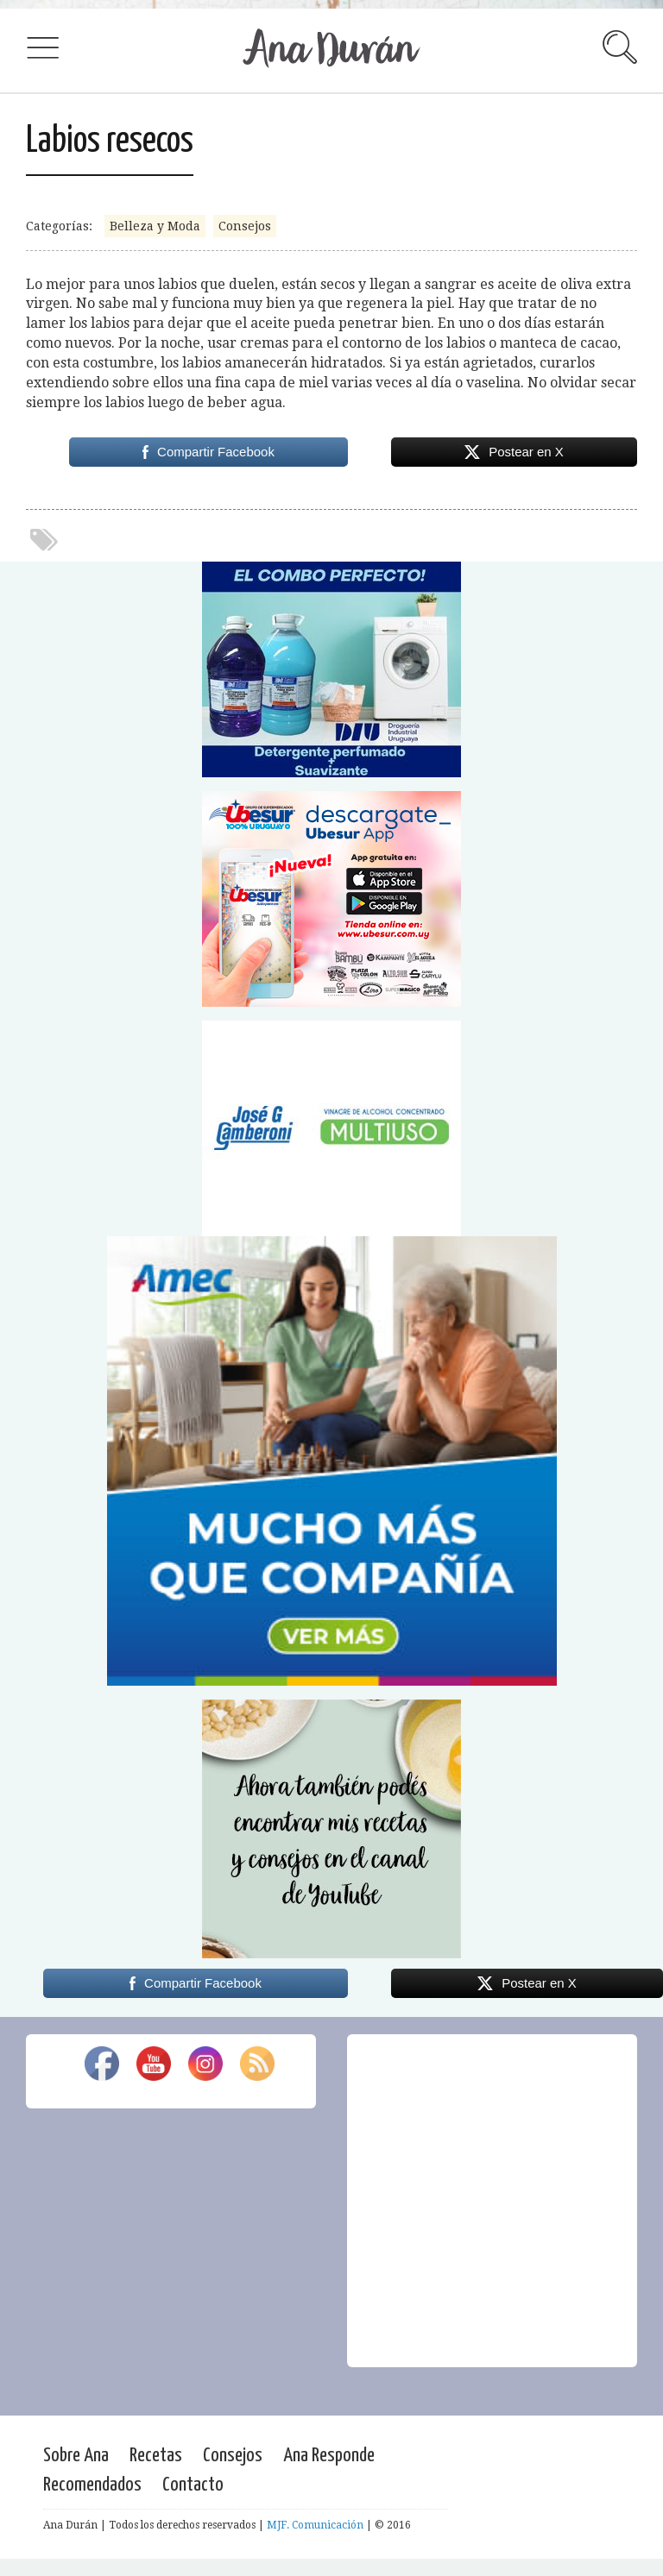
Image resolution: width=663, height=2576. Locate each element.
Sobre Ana (76, 2456)
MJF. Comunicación (315, 2525)
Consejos (244, 226)
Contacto (193, 2485)
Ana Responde (329, 2456)
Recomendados (92, 2485)
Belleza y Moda (155, 226)
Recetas (155, 2456)
